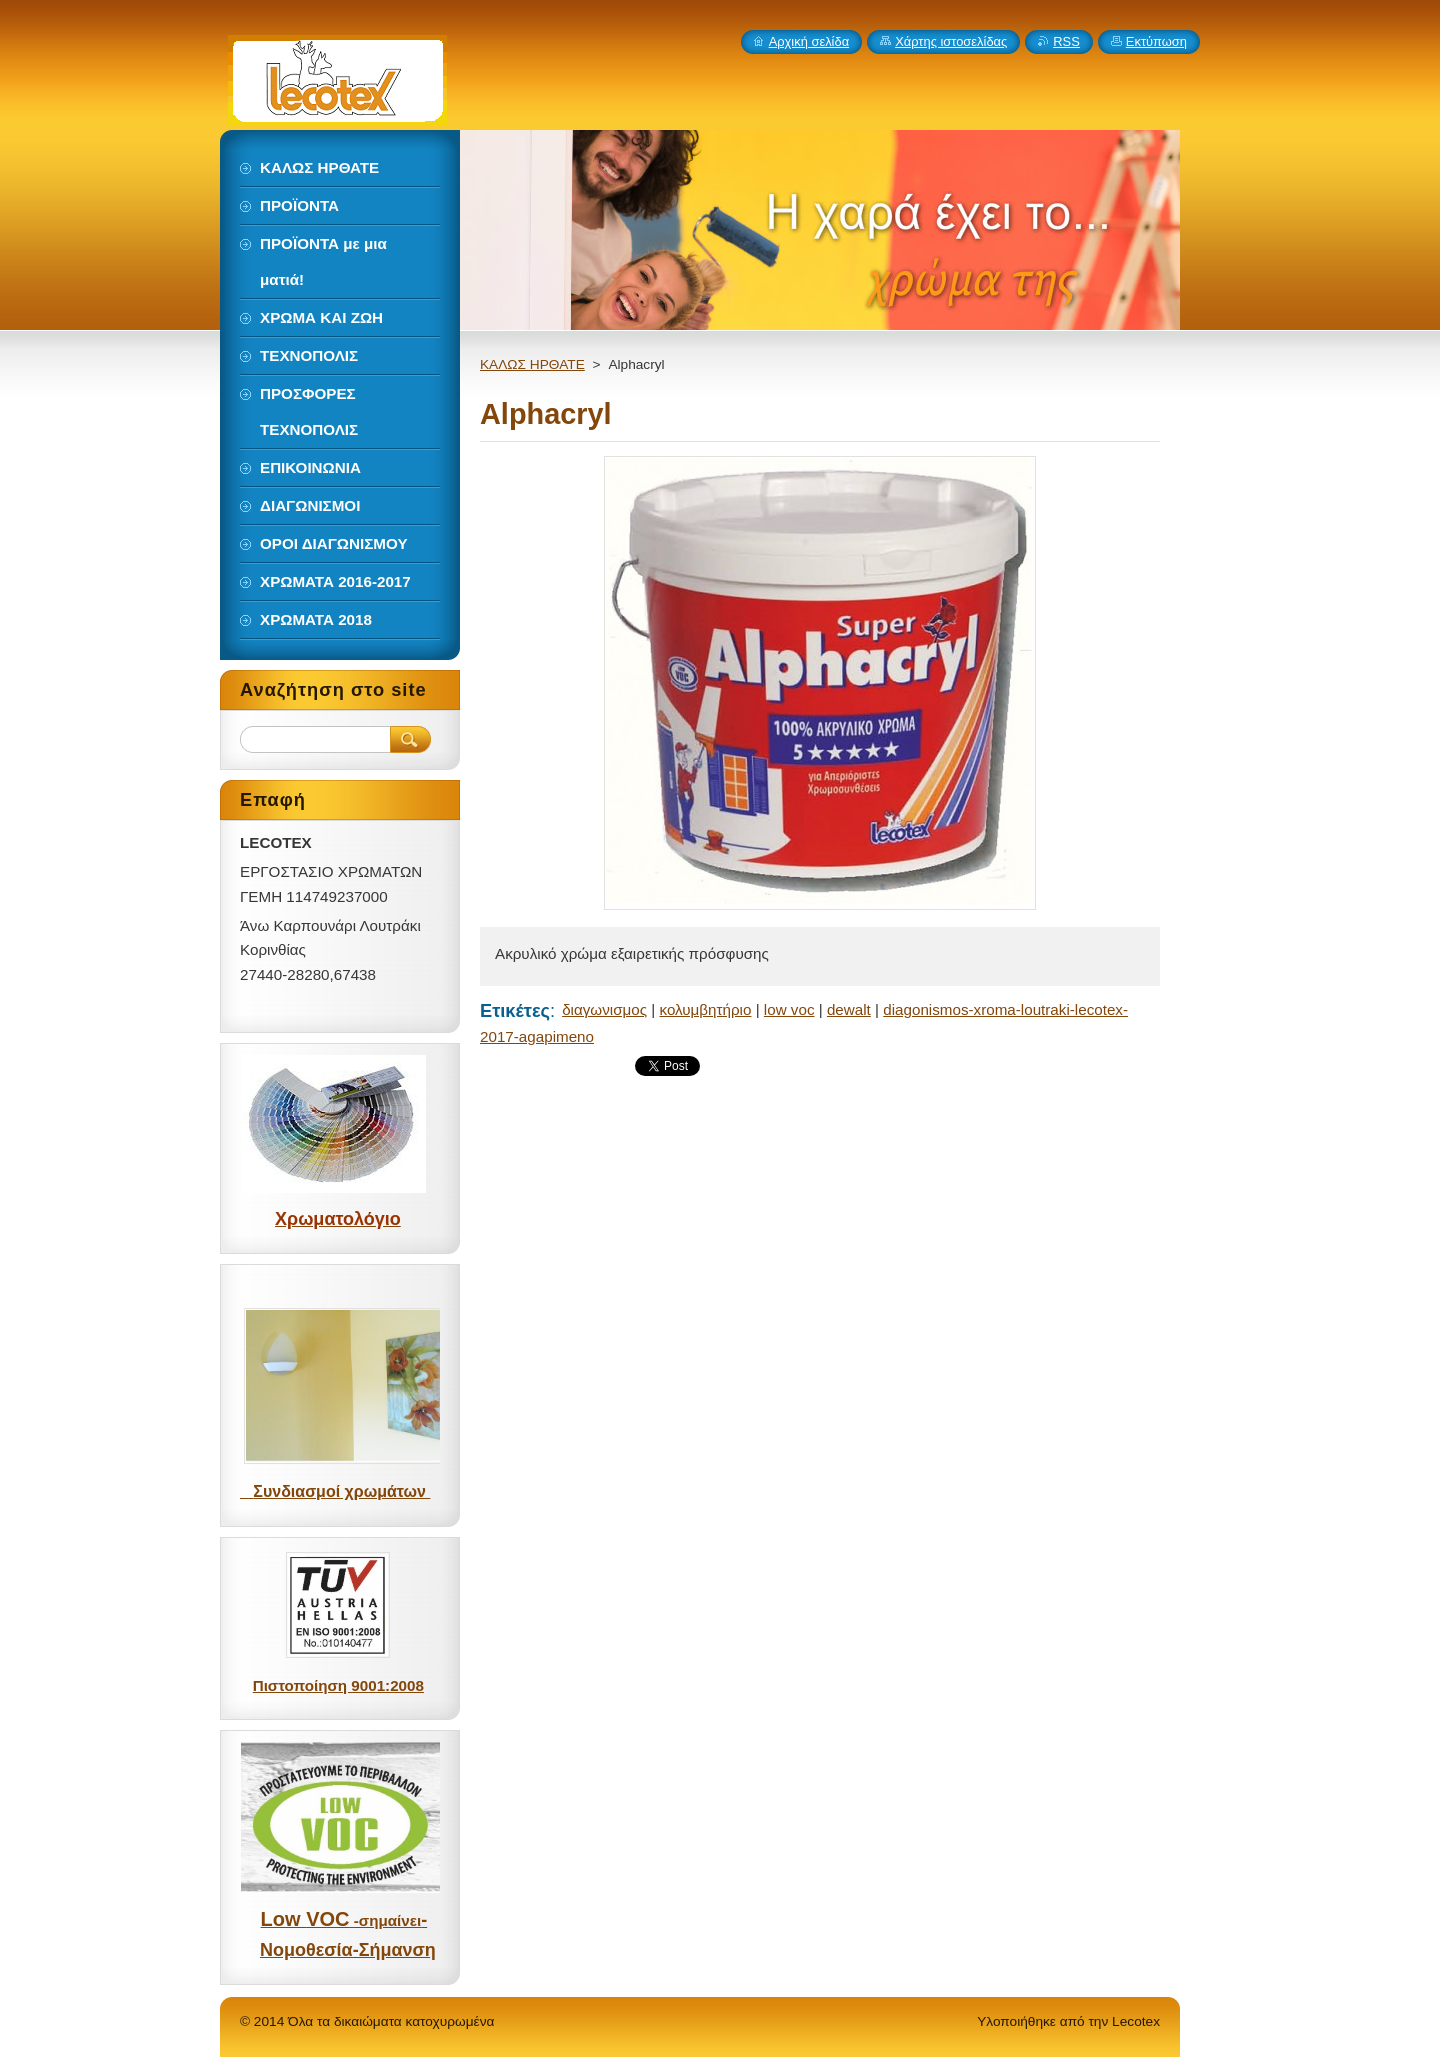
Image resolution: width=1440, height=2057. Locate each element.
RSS (1066, 41)
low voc (789, 1009)
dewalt (849, 1009)
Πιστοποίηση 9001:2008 (338, 1685)
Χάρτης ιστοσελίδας (951, 41)
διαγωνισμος (604, 1009)
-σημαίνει (385, 1920)
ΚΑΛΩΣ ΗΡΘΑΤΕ (532, 364)
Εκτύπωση (1156, 41)
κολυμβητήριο (705, 1009)
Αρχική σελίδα (809, 41)
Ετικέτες (515, 1010)
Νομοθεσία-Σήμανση (348, 1950)
